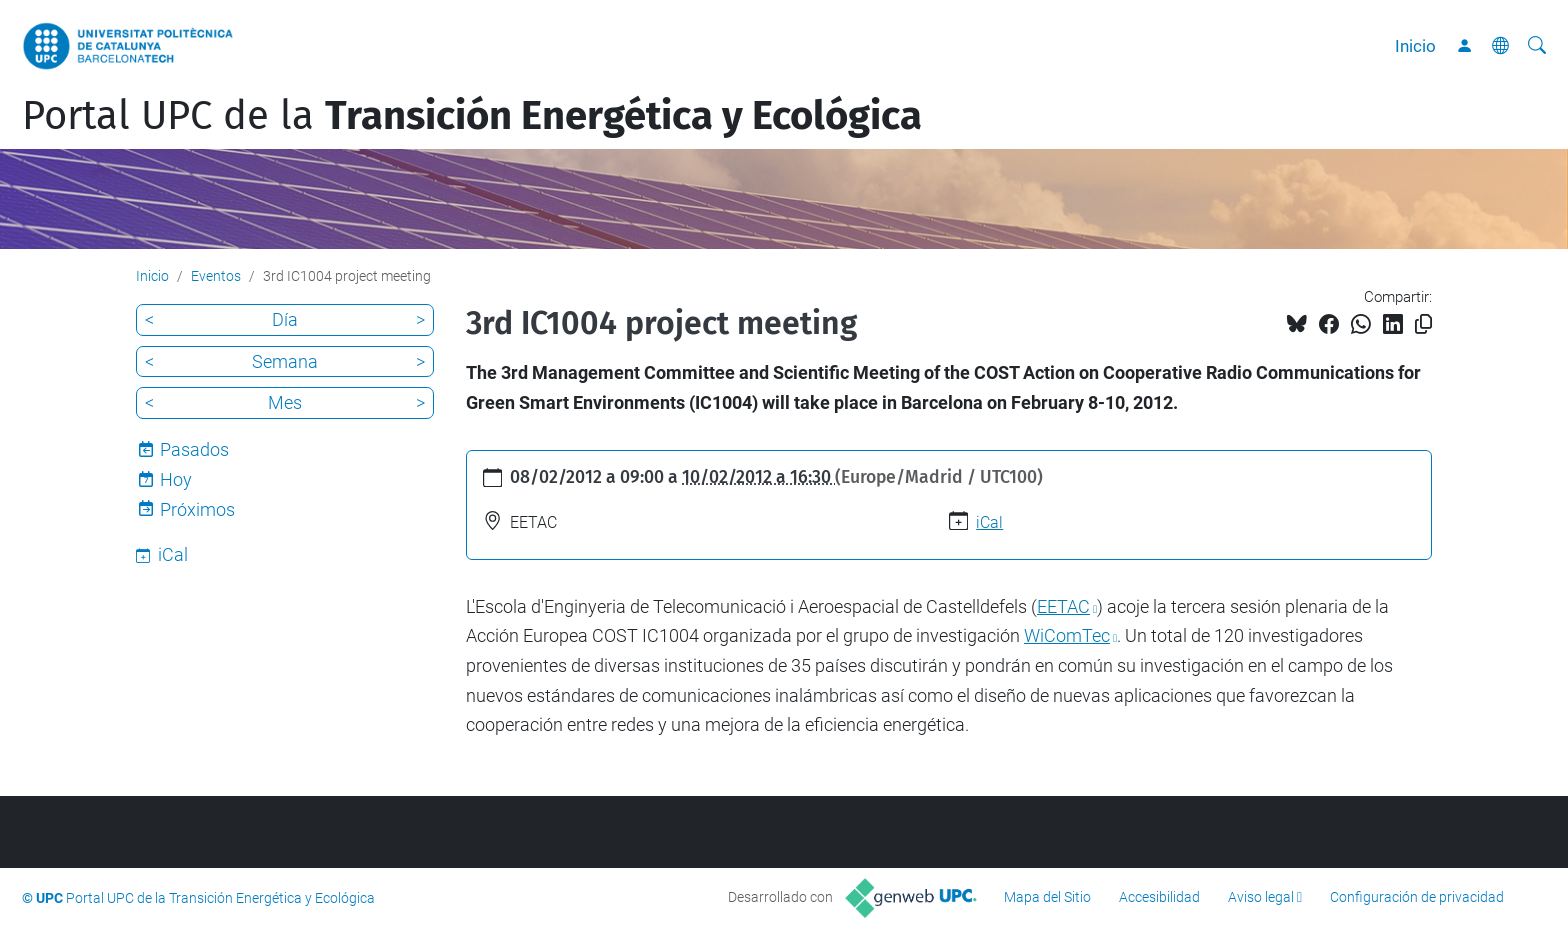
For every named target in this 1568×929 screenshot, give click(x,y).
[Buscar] (1537, 46)
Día (285, 319)
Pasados (194, 449)
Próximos (197, 509)
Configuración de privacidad (1417, 897)
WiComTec (1067, 635)
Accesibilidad (1159, 897)
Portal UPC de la (472, 116)
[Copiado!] (1423, 324)
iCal (989, 522)
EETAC (1063, 606)
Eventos (216, 276)
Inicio (1415, 46)
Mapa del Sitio (1047, 897)
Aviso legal (1261, 897)
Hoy (176, 479)
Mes (285, 402)
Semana (285, 361)
